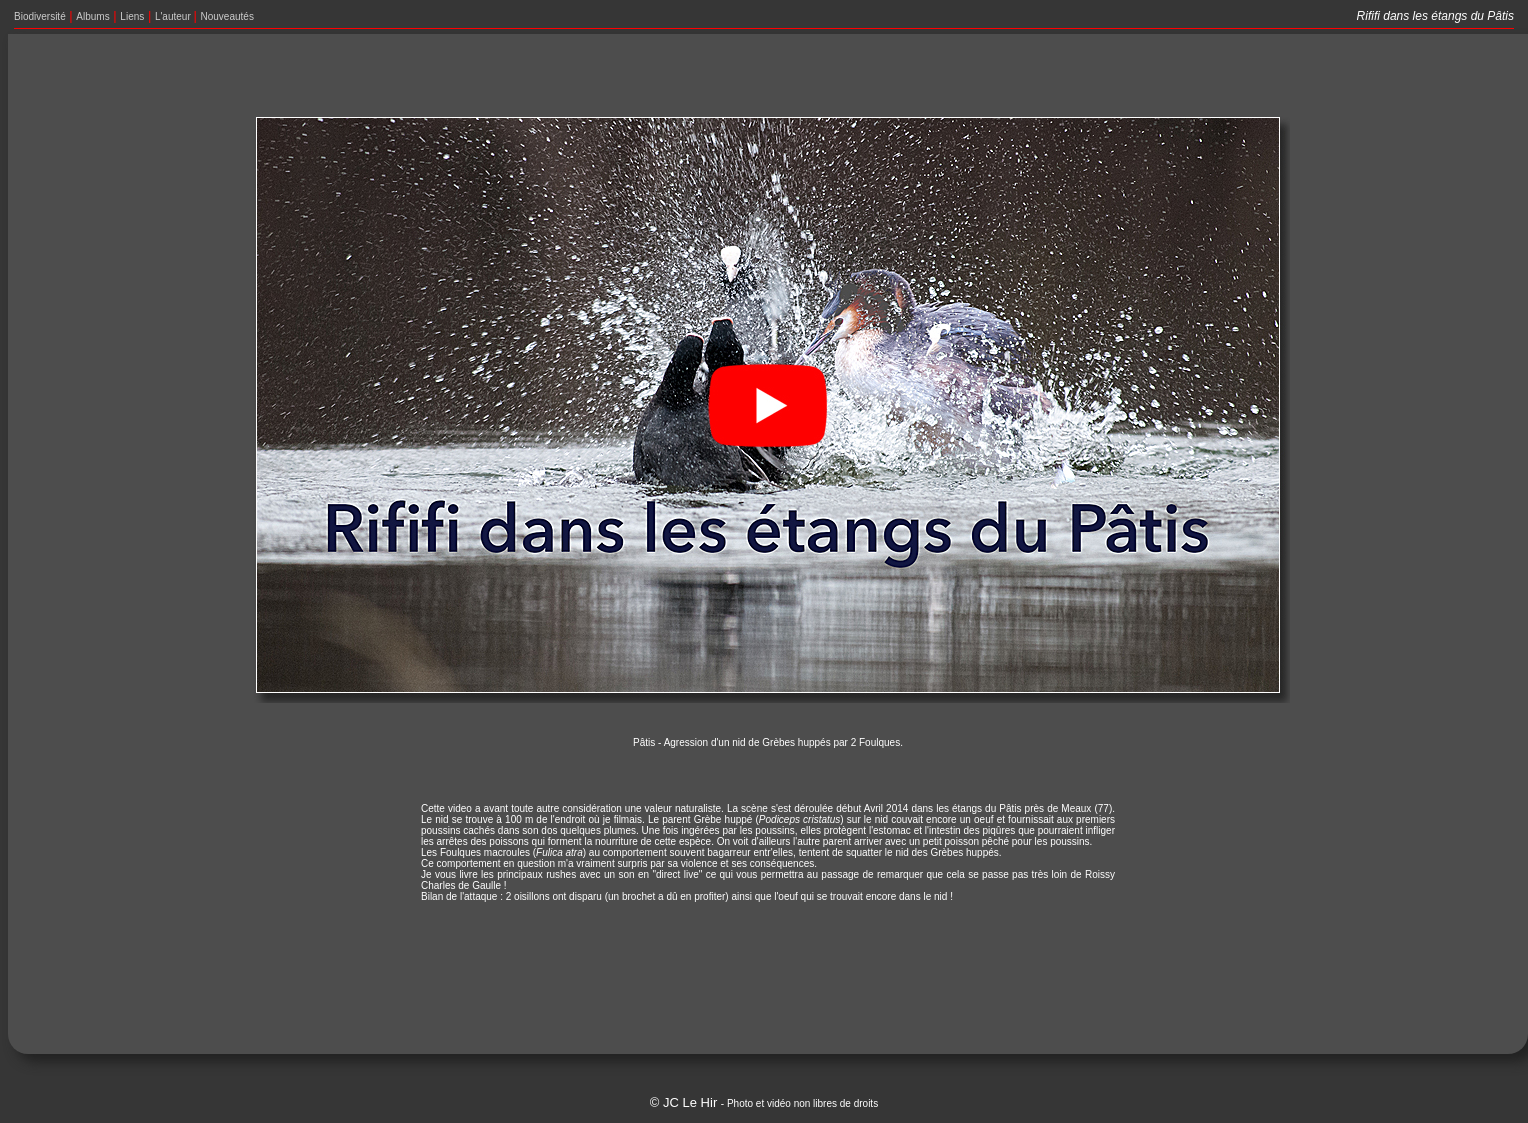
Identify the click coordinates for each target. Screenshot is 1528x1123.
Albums (92, 16)
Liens (132, 16)
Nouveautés (227, 16)
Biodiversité (40, 16)
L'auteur (174, 16)
